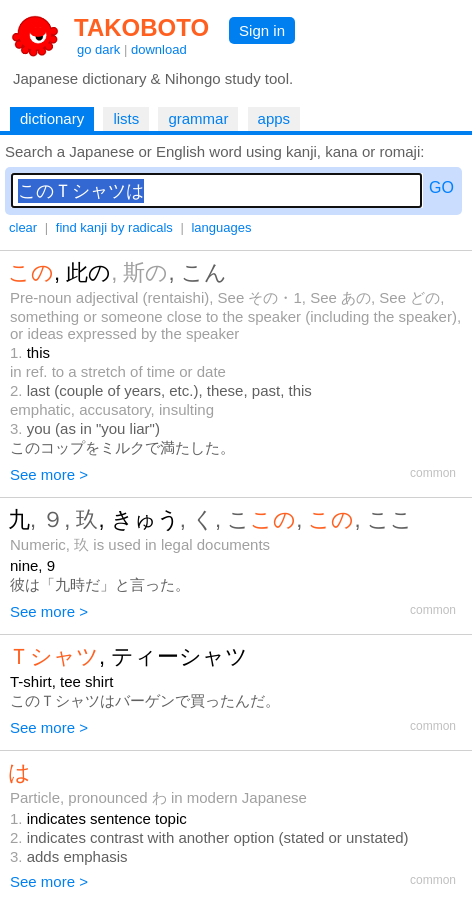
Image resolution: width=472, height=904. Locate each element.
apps (274, 118)
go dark (98, 49)
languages (221, 227)
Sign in (262, 30)
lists (126, 118)
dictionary (52, 118)
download (159, 49)
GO (441, 187)
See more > (49, 474)
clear (23, 227)
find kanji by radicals (114, 227)
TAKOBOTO (141, 27)
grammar (198, 118)
